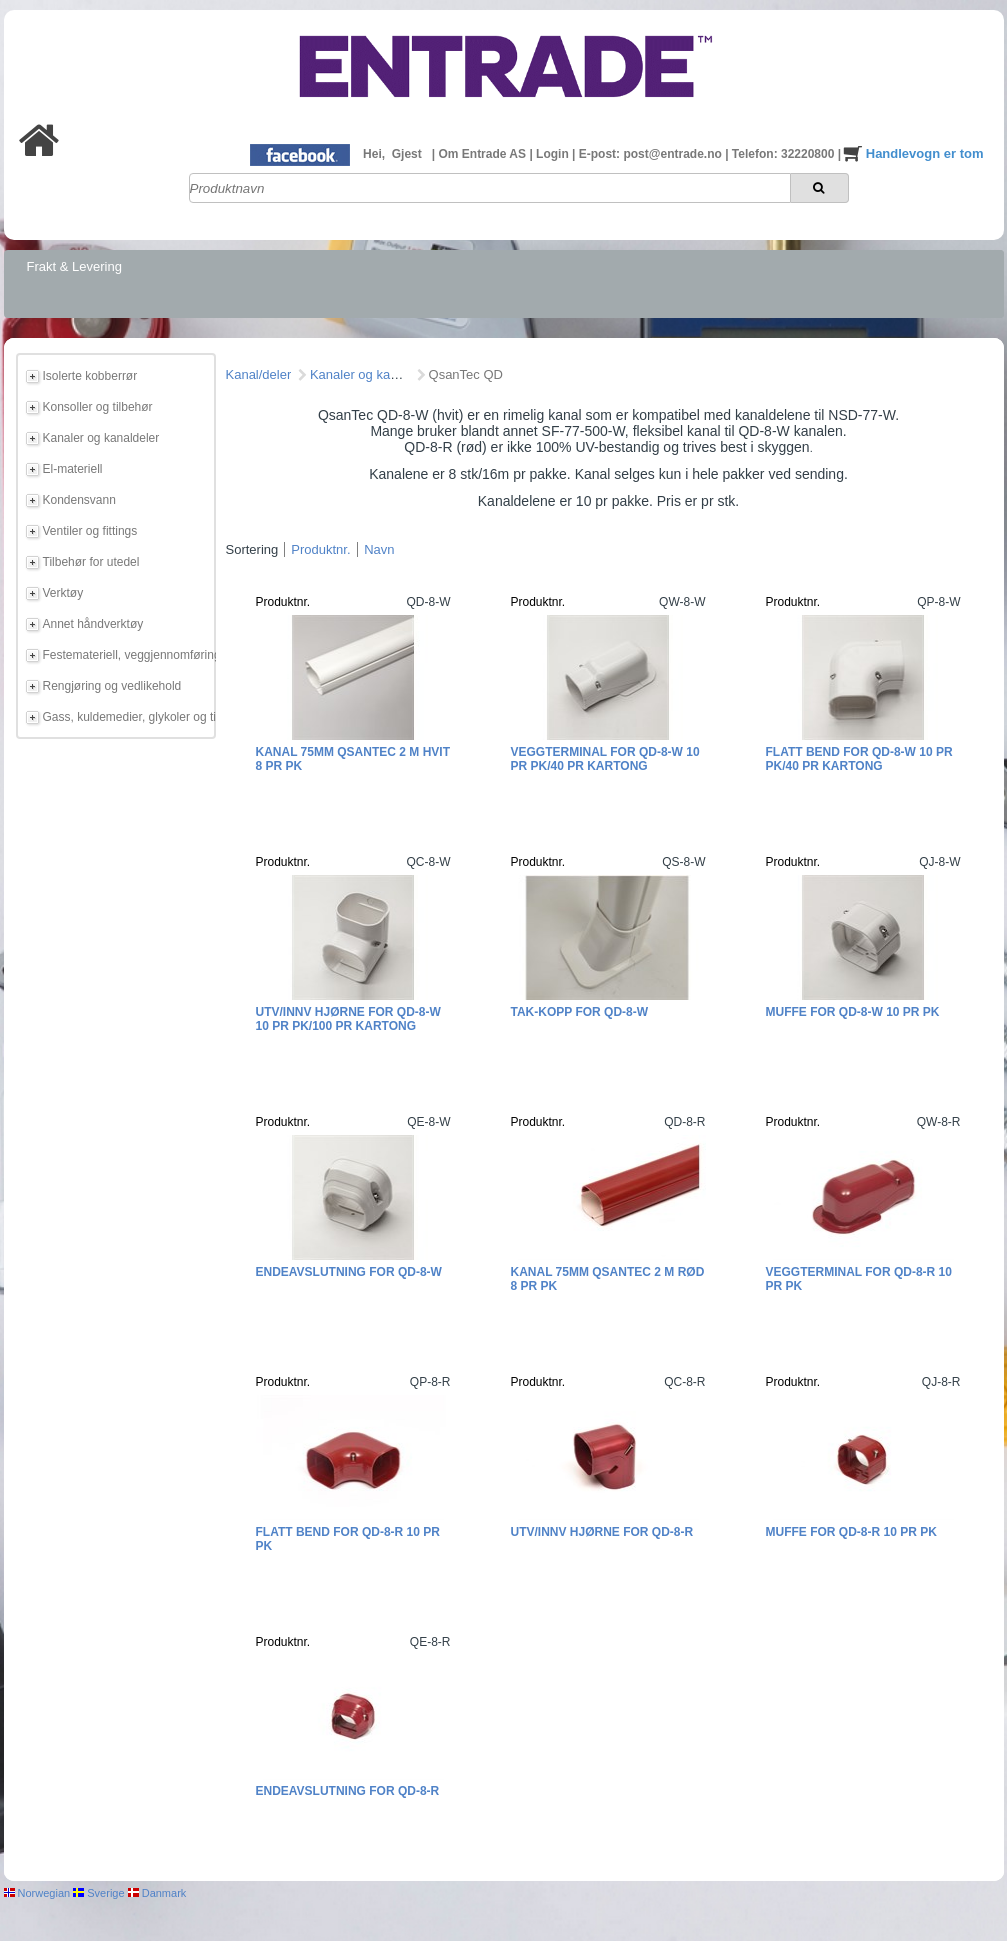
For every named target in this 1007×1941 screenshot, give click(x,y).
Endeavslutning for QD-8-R (348, 1791)
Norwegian (37, 1893)
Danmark (157, 1893)
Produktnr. (320, 549)
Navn (379, 549)
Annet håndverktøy (93, 624)
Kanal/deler (259, 374)
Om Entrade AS (483, 154)
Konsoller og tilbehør (98, 407)
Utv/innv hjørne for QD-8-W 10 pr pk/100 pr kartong (348, 1019)
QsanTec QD (466, 374)
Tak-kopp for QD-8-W (580, 1012)
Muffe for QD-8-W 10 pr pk (853, 1012)
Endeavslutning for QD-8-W (349, 1272)
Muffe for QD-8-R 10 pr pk (851, 1532)
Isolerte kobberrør (90, 376)
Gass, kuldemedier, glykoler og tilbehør (126, 717)
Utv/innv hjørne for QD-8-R (602, 1532)
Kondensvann (79, 500)
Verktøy (63, 593)
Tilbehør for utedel (91, 562)
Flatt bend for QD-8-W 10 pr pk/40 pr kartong (859, 759)
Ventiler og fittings (90, 531)
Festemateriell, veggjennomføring (126, 655)
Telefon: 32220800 (785, 154)
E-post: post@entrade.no (652, 154)
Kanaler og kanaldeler (101, 438)
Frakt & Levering (74, 266)
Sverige (98, 1893)
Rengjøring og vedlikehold (112, 686)
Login (554, 154)
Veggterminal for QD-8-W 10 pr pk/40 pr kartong (605, 759)
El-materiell (73, 469)
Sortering (252, 549)
